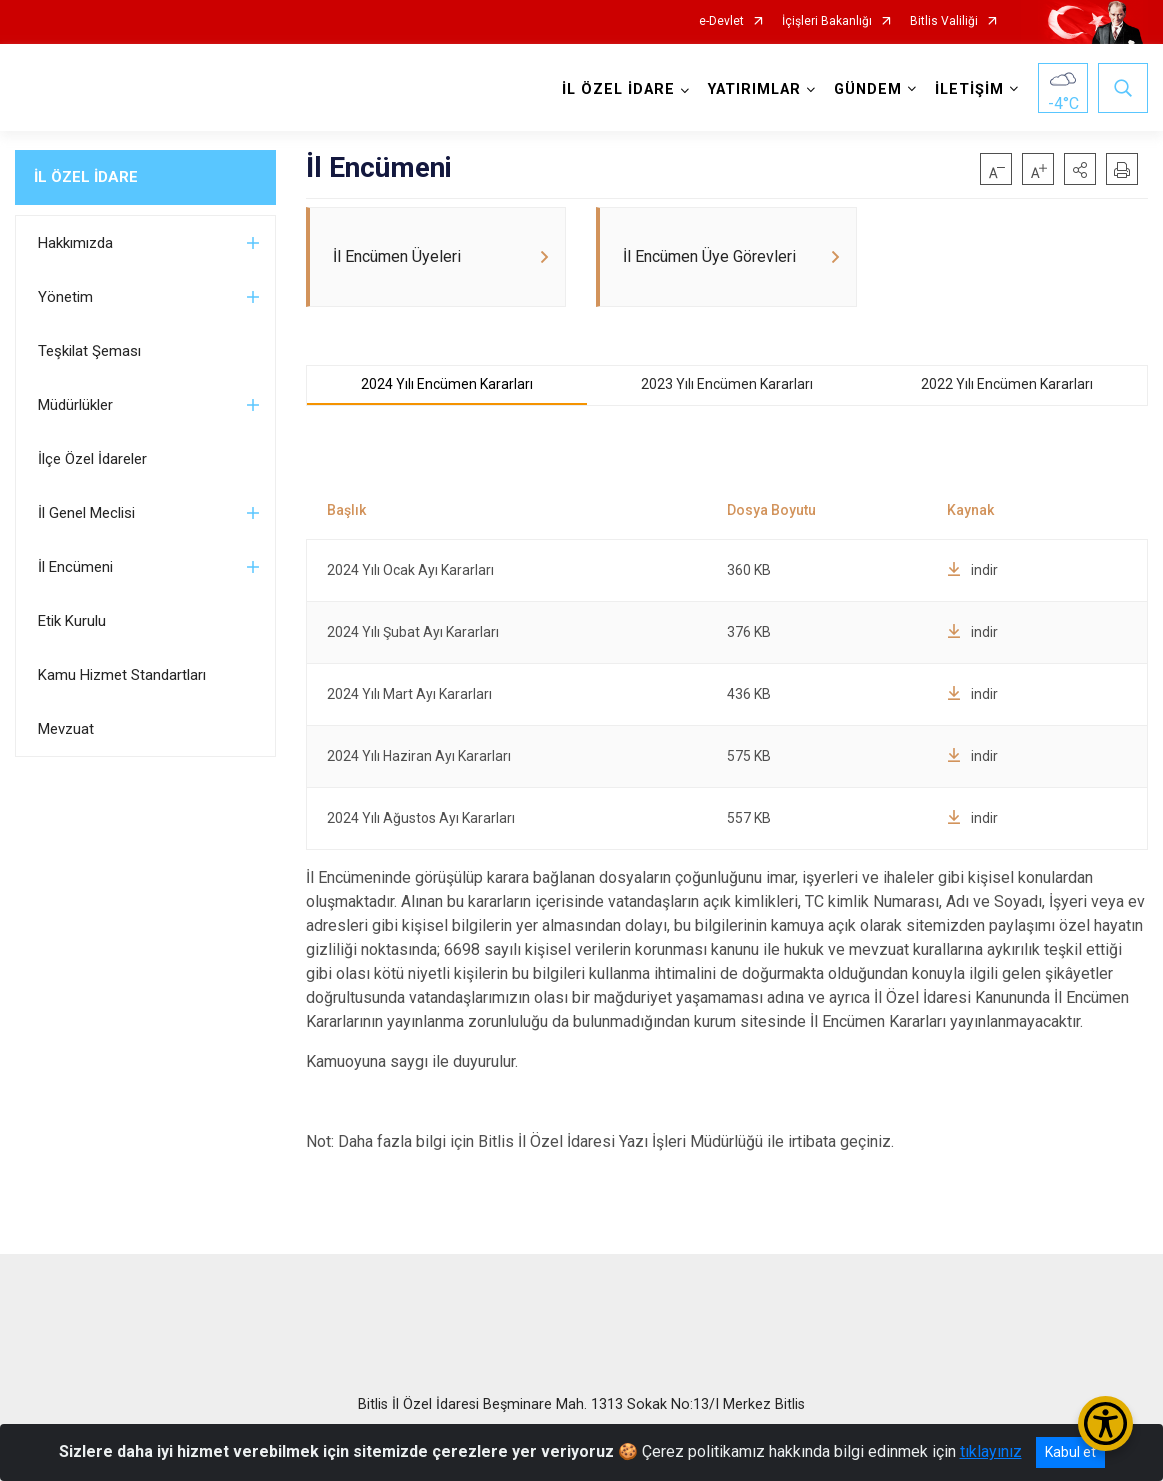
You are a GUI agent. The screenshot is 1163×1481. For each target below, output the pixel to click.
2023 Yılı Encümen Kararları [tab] (727, 385)
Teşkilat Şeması (89, 351)
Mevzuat (66, 729)
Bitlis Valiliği (944, 21)
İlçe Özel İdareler (92, 459)
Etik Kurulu (72, 621)
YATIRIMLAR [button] (754, 89)
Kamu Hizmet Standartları (122, 675)
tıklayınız (991, 1451)
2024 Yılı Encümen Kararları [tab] (447, 385)
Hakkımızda (75, 243)
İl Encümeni (75, 567)
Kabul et (1070, 1452)
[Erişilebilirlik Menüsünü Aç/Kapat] (1105, 1423)
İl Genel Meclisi (86, 513)
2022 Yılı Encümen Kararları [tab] (1007, 385)
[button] (1080, 169)
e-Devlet (721, 21)
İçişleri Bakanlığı (827, 21)
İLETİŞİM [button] (969, 89)
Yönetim (65, 297)
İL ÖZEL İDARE (86, 177)
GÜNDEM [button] (868, 89)
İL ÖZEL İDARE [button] (618, 89)
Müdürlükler (75, 405)
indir (972, 571)
